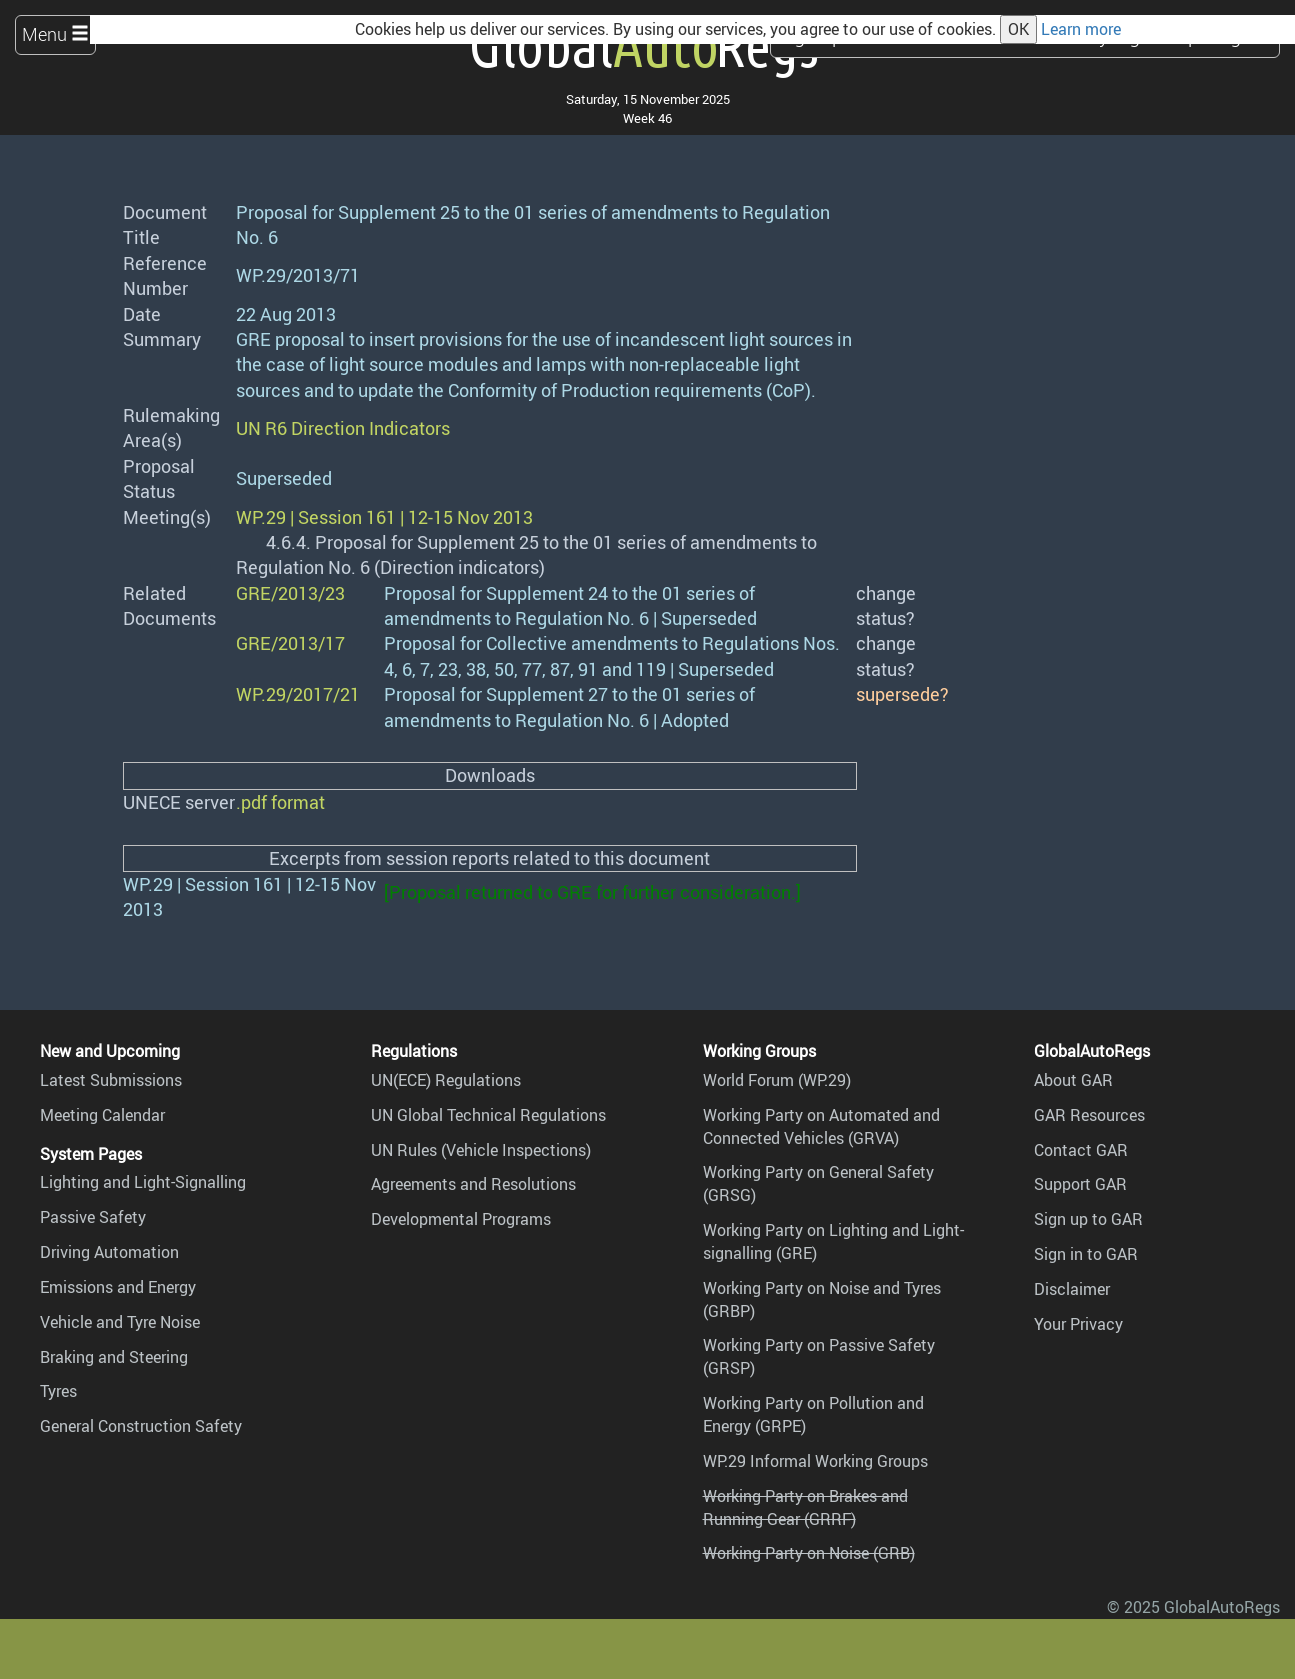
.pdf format (280, 802)
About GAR (1073, 1080)
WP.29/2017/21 (298, 694)
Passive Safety (93, 1217)
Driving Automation (109, 1252)
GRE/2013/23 (290, 593)
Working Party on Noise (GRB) (809, 1553)
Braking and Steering (114, 1357)
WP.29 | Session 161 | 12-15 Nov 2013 (384, 517)
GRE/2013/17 (290, 643)
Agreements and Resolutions (473, 1184)
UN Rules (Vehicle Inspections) (481, 1150)
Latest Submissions (111, 1080)
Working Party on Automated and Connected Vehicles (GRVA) (821, 1126)
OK (1018, 29)
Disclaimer (1072, 1289)
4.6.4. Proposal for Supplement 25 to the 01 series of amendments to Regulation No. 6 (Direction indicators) (526, 554)
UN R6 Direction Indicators (343, 428)
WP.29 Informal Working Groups (815, 1461)
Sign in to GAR (1086, 1254)
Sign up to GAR (1088, 1219)
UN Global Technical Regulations (488, 1115)
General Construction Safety (141, 1426)
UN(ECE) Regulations (446, 1080)
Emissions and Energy (118, 1287)
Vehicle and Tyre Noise (120, 1322)
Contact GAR (1081, 1150)
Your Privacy (1078, 1324)
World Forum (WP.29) (777, 1080)
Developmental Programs (461, 1219)
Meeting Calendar (102, 1115)
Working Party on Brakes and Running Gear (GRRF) (805, 1507)
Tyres (58, 1391)
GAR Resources (1089, 1115)
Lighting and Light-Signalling (143, 1182)
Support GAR (1080, 1184)
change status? (886, 605)
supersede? (902, 694)
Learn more (1081, 29)
